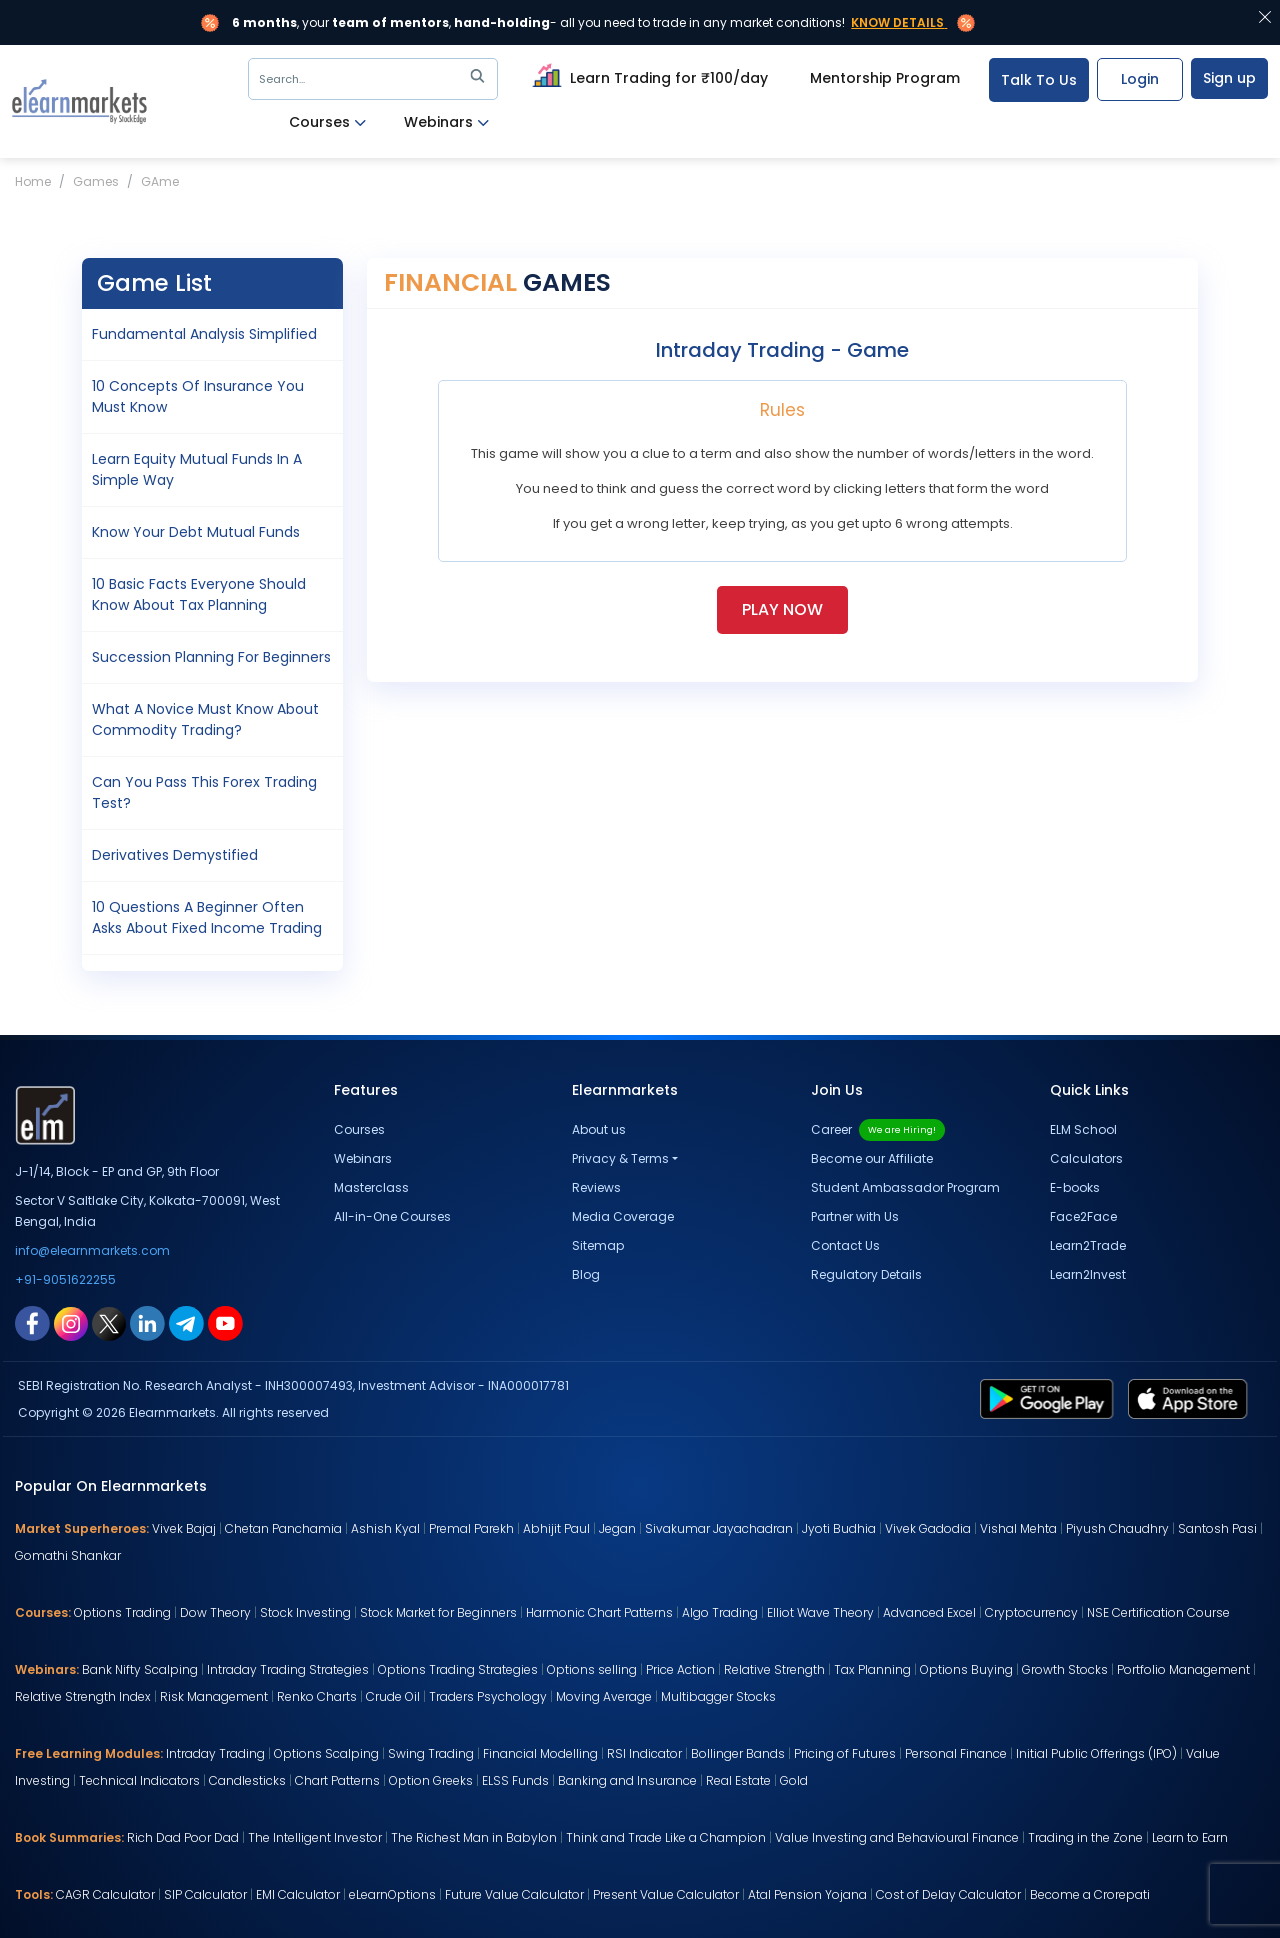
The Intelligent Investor (315, 1837)
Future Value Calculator (514, 1894)
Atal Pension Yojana (807, 1894)
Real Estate (738, 1780)
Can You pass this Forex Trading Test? (204, 792)
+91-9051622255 (65, 1279)
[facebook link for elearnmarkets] (32, 1322)
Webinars (446, 122)
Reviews (596, 1187)
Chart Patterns (337, 1780)
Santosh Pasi (1217, 1528)
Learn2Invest (1088, 1274)
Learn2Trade (1088, 1245)
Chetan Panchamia (283, 1528)
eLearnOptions (392, 1894)
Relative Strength (774, 1669)
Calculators (1086, 1158)
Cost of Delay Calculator (948, 1894)
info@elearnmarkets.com (92, 1250)
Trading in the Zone (1085, 1837)
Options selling (592, 1669)
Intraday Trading (215, 1753)
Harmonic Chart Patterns (599, 1612)
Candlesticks (247, 1780)
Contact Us (845, 1245)
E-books (1075, 1187)
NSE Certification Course (1158, 1612)
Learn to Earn (1190, 1837)
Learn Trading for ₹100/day (647, 75)
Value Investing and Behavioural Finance (897, 1837)
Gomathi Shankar (68, 1555)
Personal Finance (956, 1753)
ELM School (1083, 1129)
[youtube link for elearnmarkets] (225, 1322)
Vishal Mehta (1018, 1528)
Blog (586, 1274)
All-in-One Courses (392, 1216)
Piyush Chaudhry (1117, 1528)
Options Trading (122, 1612)
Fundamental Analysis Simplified (204, 334)
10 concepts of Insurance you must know (198, 396)
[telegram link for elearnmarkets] (186, 1322)
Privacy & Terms (620, 1158)
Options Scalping (326, 1753)
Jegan (617, 1528)
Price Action (680, 1669)
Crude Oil (393, 1696)
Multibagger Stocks (718, 1696)
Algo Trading (720, 1612)
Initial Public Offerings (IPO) (1096, 1753)
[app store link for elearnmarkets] (1191, 1398)
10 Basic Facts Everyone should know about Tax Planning (199, 594)
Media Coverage (623, 1216)
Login (1140, 79)
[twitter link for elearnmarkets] (109, 1322)
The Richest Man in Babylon (474, 1837)
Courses (327, 122)
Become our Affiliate (872, 1158)
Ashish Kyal (385, 1528)
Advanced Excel (929, 1612)
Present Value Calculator (666, 1894)
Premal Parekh (471, 1528)
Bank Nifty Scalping (140, 1669)
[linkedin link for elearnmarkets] (147, 1322)
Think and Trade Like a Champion (666, 1837)
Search (375, 79)
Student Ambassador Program (905, 1187)
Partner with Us (855, 1216)
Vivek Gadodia (928, 1528)
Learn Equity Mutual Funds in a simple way (197, 469)
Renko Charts (317, 1696)
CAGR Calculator (105, 1894)
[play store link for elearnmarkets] (1050, 1398)
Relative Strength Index (83, 1696)
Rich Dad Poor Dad (183, 1837)
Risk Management (214, 1696)
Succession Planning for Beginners (211, 657)
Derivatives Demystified (175, 855)
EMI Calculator (298, 1894)
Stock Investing (305, 1612)
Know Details (897, 22)
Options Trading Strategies (458, 1669)
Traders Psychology (488, 1696)
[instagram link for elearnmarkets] (71, 1322)
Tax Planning (872, 1669)
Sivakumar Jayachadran (719, 1528)
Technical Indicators (139, 1780)
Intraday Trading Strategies (288, 1669)
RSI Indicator (644, 1753)
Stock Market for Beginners (438, 1612)
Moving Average (604, 1696)
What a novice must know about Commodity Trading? (205, 719)
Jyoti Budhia (839, 1528)
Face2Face (1083, 1216)
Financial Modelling (540, 1753)
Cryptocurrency (1031, 1612)
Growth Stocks (1065, 1669)
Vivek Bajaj (184, 1528)
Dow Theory (215, 1612)
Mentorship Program (885, 78)
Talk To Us (1039, 80)
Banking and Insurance (627, 1780)
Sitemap (598, 1245)
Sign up (1229, 78)
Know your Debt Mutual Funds (196, 532)
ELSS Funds (515, 1780)
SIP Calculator (205, 1894)
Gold (794, 1780)
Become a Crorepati (1090, 1894)
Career (878, 1129)
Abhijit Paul (556, 1528)
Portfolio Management (1183, 1669)
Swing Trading (431, 1753)
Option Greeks (431, 1780)
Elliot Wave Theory (820, 1612)
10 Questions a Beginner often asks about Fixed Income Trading (207, 917)
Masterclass (371, 1187)
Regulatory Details (866, 1274)
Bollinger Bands (738, 1753)
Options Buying (966, 1669)
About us (599, 1129)
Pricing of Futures (845, 1753)
